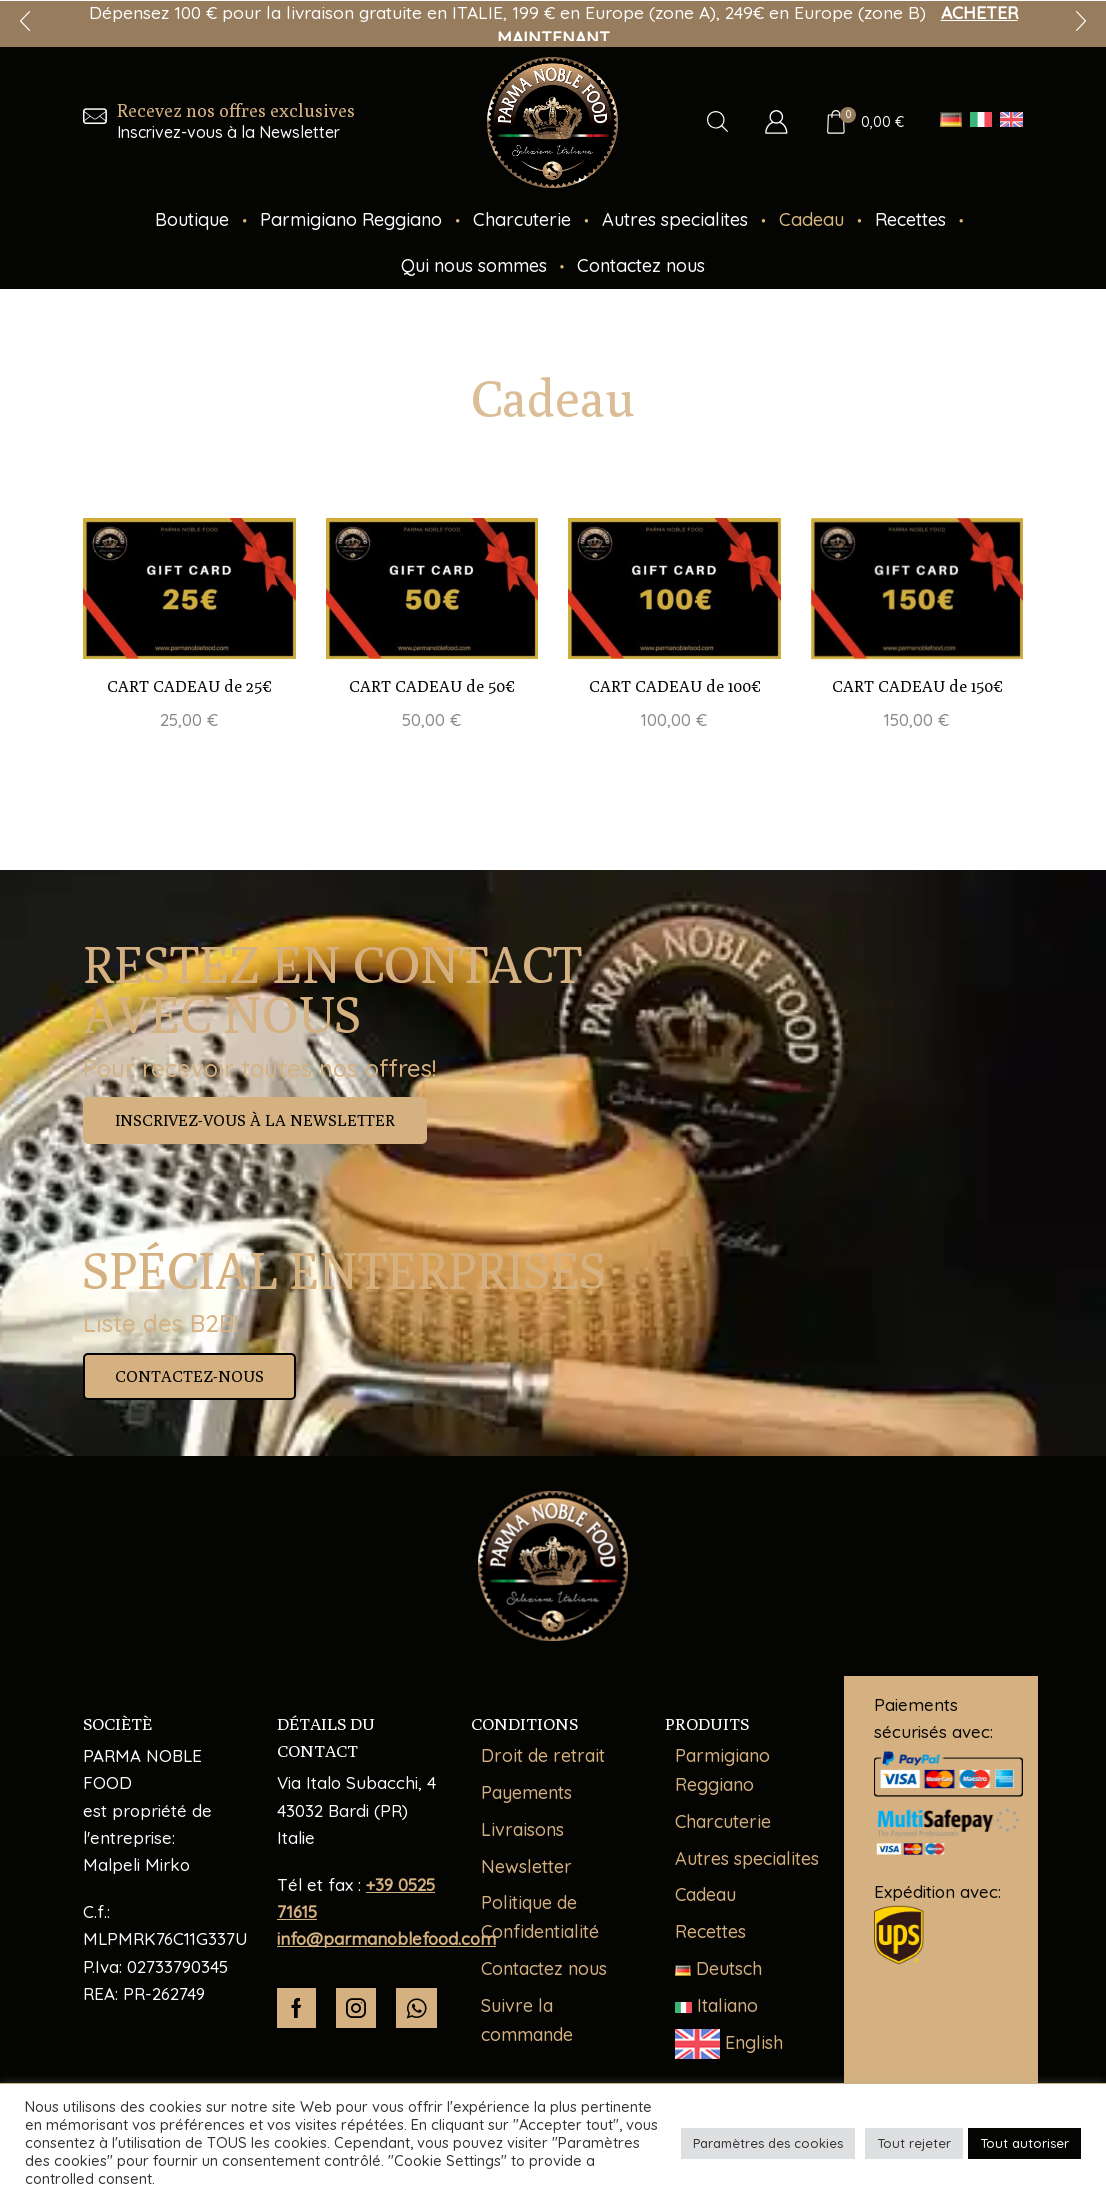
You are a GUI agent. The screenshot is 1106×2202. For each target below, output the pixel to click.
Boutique (192, 219)
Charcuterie (522, 219)
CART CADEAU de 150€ (917, 686)
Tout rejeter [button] (914, 2143)
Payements (526, 1792)
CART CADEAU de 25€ (189, 686)
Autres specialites (675, 219)
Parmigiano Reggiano (351, 219)
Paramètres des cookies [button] (768, 2143)
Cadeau (811, 219)
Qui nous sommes (474, 265)
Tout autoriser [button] (1024, 2143)
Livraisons (522, 1829)
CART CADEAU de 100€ (674, 686)
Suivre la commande (527, 2020)
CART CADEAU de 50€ (431, 686)
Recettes (910, 219)
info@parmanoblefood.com (386, 1938)
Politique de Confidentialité (540, 1917)
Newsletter (526, 1866)
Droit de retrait (543, 1755)
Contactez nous (641, 265)
